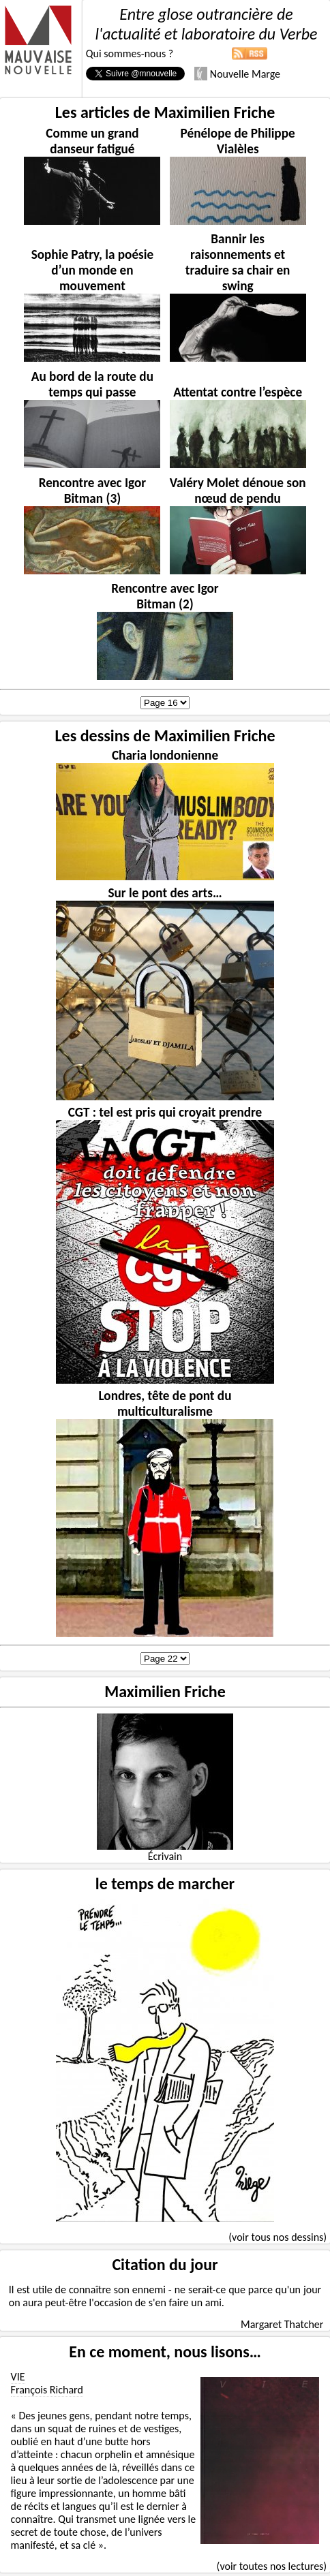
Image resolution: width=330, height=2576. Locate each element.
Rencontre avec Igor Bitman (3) (92, 490)
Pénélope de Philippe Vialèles (238, 141)
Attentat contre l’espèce (237, 392)
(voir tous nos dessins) (277, 2237)
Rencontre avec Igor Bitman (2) (164, 596)
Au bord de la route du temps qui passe (92, 384)
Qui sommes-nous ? (129, 53)
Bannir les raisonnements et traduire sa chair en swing (237, 262)
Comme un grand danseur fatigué (92, 141)
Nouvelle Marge (237, 73)
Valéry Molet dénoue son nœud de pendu (238, 490)
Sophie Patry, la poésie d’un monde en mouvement (92, 270)
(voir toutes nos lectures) (272, 2566)
